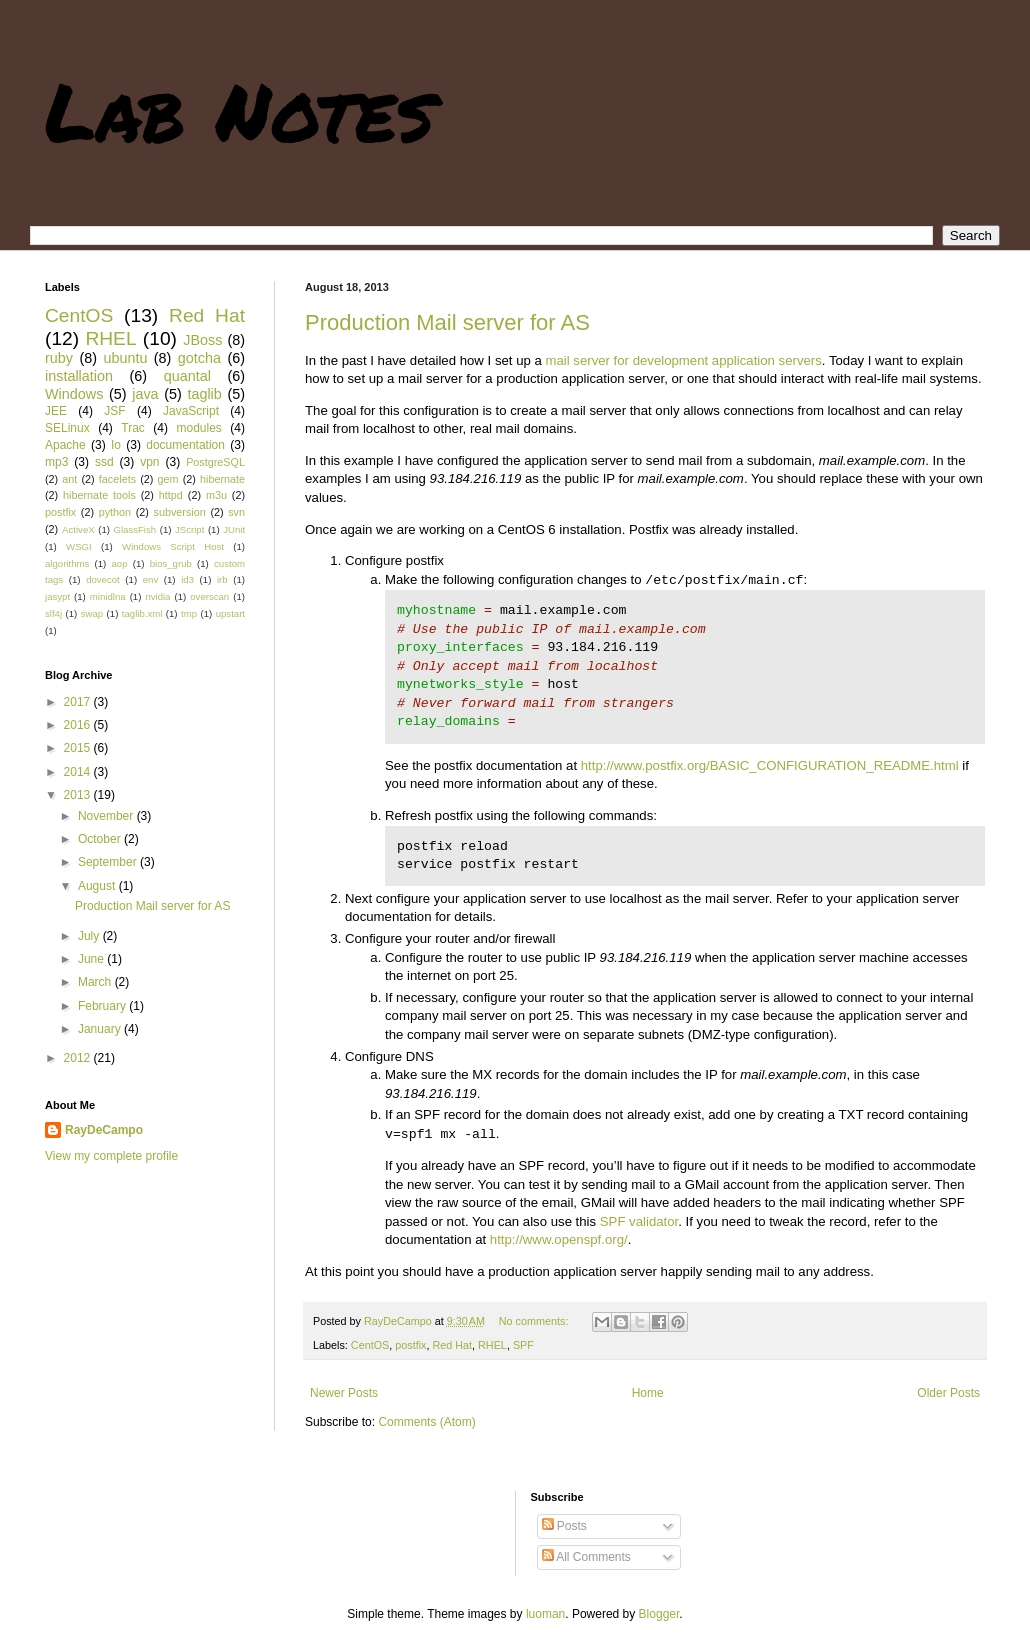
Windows (74, 394)
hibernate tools (99, 495)
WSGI (79, 546)
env (150, 579)
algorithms (67, 563)
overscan (209, 596)
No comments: (535, 1321)
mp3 (56, 462)
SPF (523, 1345)
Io (116, 445)
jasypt (57, 596)
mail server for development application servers (683, 360)
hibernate (222, 479)
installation (79, 376)
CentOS (370, 1345)
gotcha (199, 358)
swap (92, 613)
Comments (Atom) (426, 1422)
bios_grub (171, 563)
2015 (79, 748)
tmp (189, 613)
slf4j (53, 613)
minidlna (108, 596)
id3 (187, 579)
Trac (133, 428)
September (109, 862)
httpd (171, 495)
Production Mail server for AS (447, 322)
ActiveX (78, 529)
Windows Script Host (173, 546)
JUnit (234, 529)
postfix (410, 1345)
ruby (59, 358)
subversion (180, 512)
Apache (65, 445)
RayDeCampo (104, 1130)
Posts (564, 1526)
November (107, 816)
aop (119, 563)
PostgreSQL (215, 462)
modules (198, 428)
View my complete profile (111, 1156)
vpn (149, 462)
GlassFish (134, 529)
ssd (104, 462)
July (90, 936)
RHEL (492, 1345)
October (101, 839)
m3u (216, 495)
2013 (79, 795)
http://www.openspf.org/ (559, 1239)
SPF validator (639, 1221)
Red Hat (452, 1345)
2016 (79, 725)
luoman (545, 1614)
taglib (204, 394)
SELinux (67, 428)
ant (69, 479)
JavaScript (191, 411)
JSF (114, 411)
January (101, 1029)
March (96, 982)
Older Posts (948, 1393)
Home (648, 1393)
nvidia (157, 596)
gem (168, 479)
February (103, 1006)
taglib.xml (142, 613)
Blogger (659, 1614)
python (115, 512)
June (92, 959)
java (145, 394)
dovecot (103, 579)
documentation (185, 445)
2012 (79, 1058)
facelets (117, 479)
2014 (79, 772)
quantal (187, 376)
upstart (230, 613)
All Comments (586, 1557)
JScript (189, 529)
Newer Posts (344, 1393)
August (98, 886)
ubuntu (125, 358)
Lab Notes (239, 110)
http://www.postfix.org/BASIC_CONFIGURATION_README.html (770, 765)
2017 (79, 702)
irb (222, 579)
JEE (56, 411)
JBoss (202, 340)
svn (236, 512)
